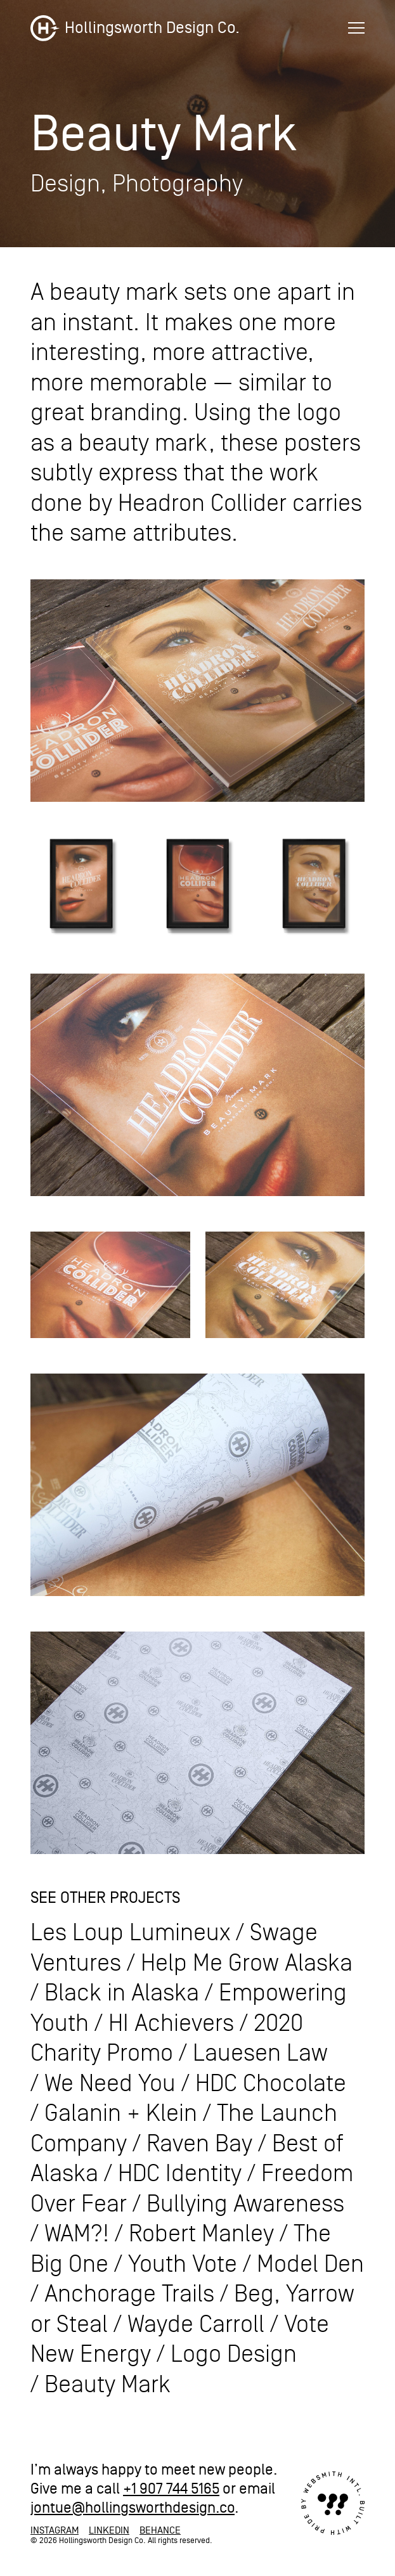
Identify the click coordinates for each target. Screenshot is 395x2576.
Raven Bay (199, 2144)
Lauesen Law (260, 2053)
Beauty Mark (107, 2385)
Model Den (310, 2264)
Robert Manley (201, 2234)
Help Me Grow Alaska (247, 1963)
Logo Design (234, 2354)
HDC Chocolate (270, 2083)
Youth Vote (182, 2264)
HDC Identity (180, 2173)
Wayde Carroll (195, 2324)
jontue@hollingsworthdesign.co (132, 2507)
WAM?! (76, 2234)
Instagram (54, 2530)
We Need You (110, 2083)
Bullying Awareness (245, 2204)
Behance (160, 2530)
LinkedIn (109, 2530)
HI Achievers (171, 2023)
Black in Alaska (121, 1993)
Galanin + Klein (120, 2113)
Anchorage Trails (129, 2294)
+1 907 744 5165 (171, 2488)
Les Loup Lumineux (130, 1933)
